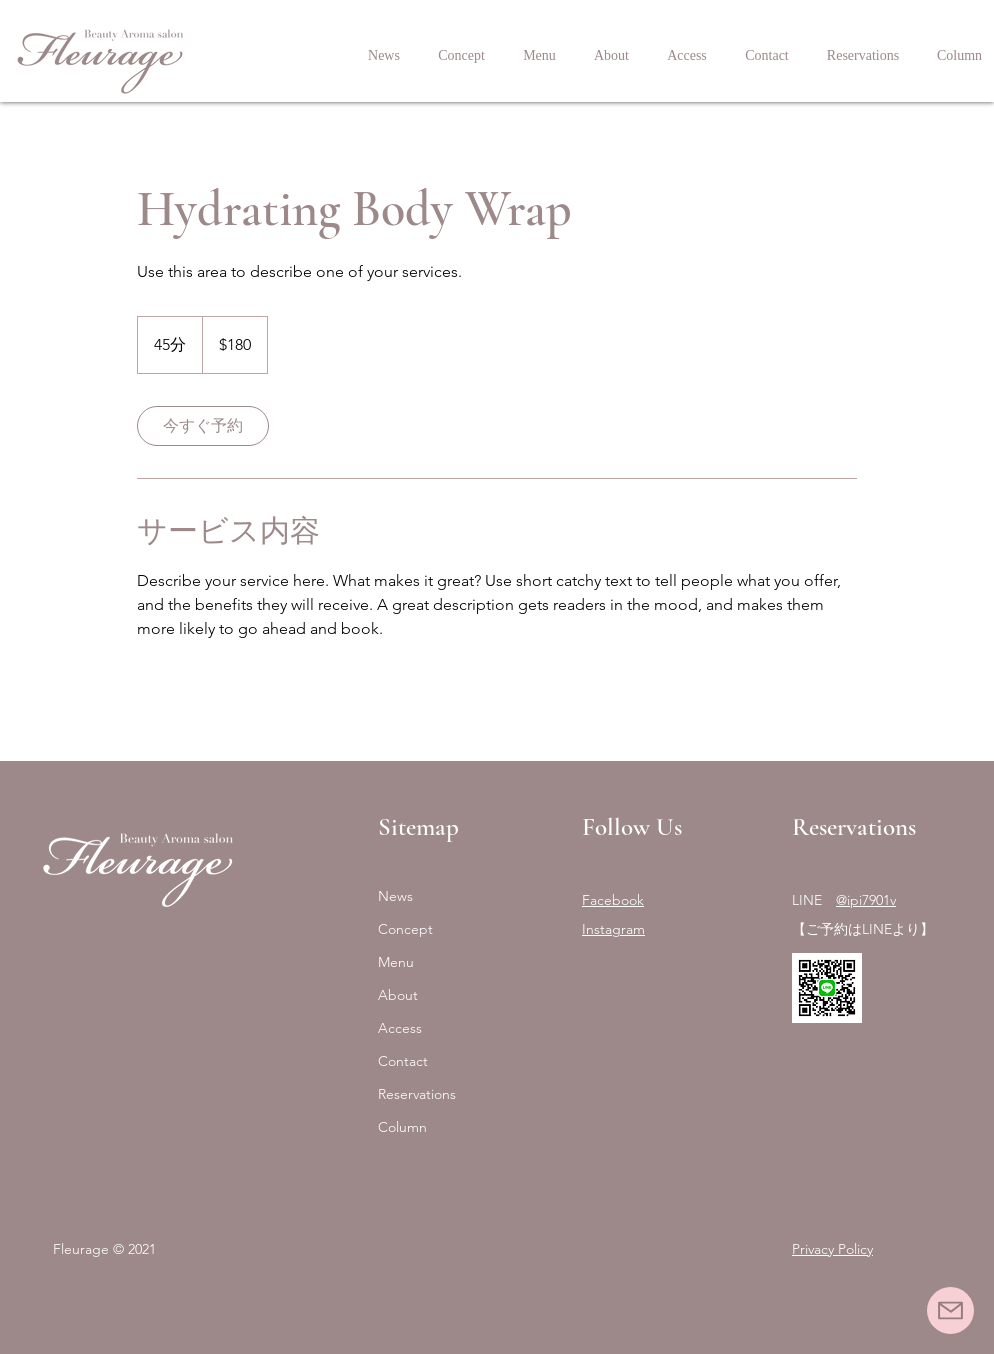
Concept (405, 929)
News (395, 896)
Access (400, 1028)
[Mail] (950, 1310)
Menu (396, 962)
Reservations (417, 1094)
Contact (403, 1061)
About (398, 995)
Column (402, 1127)
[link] (203, 426)
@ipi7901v (866, 900)
